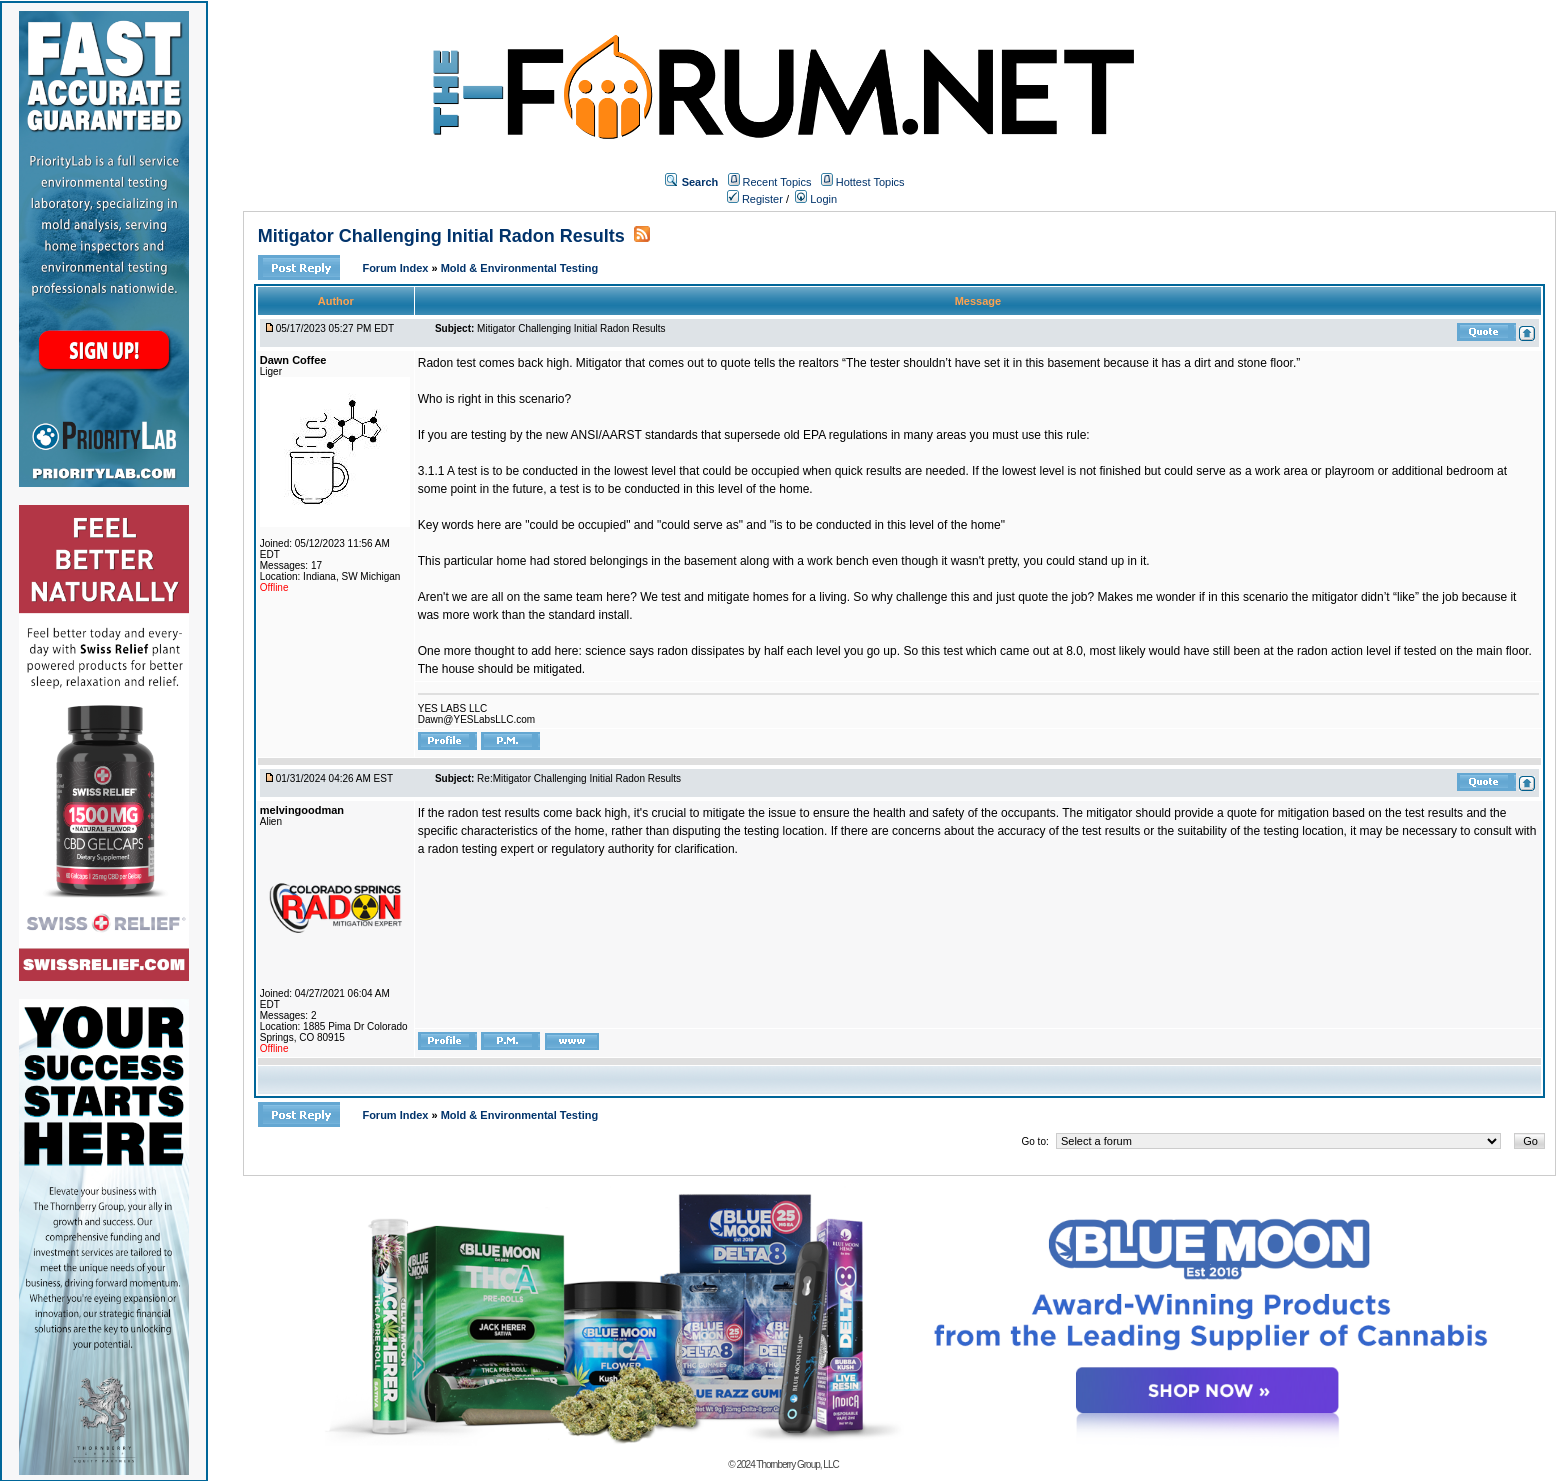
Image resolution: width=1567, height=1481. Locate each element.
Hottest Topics (870, 182)
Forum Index (396, 268)
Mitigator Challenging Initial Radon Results (441, 236)
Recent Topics (777, 182)
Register (755, 199)
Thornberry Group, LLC (797, 1464)
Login (816, 199)
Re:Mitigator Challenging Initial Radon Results (579, 778)
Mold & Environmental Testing (519, 268)
